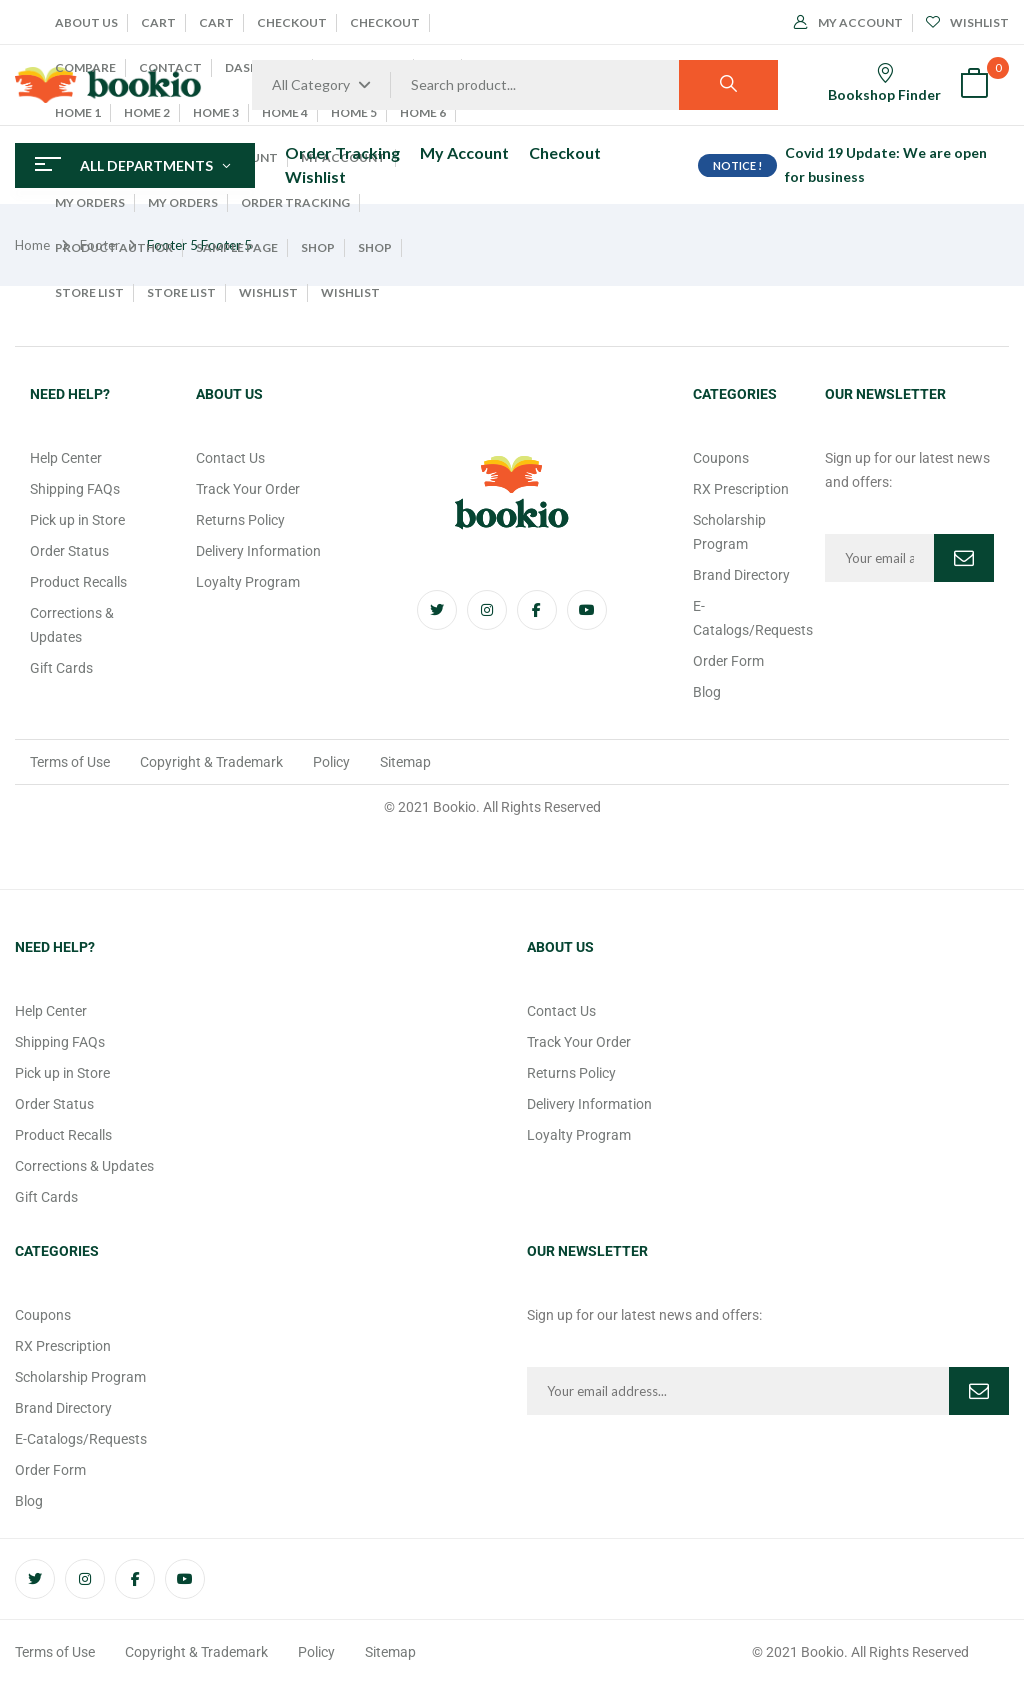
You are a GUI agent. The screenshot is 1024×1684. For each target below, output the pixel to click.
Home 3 (216, 112)
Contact (170, 67)
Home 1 (78, 112)
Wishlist (268, 292)
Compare (85, 67)
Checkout (292, 22)
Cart (158, 22)
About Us (86, 22)
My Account (848, 22)
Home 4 (285, 112)
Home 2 (147, 112)
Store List (89, 292)
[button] (974, 85)
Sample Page (237, 247)
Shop (318, 247)
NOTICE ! (737, 165)
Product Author (114, 247)
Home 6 (423, 112)
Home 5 (354, 112)
